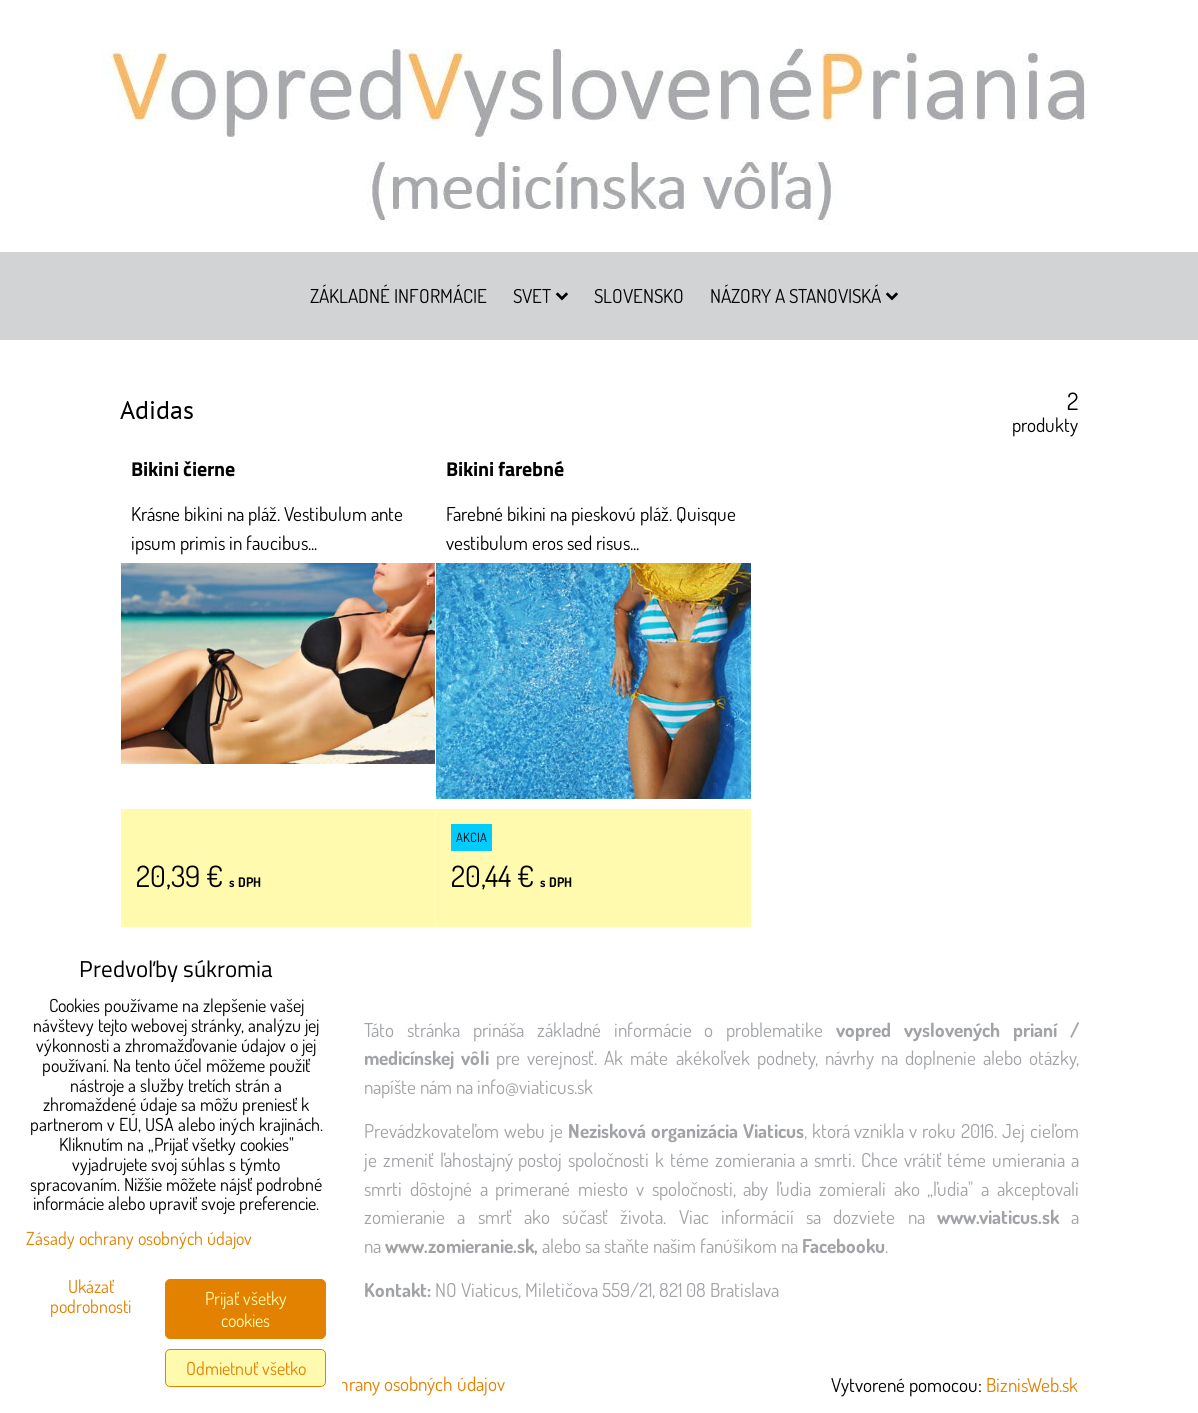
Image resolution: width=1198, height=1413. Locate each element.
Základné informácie (398, 295)
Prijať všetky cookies (246, 1309)
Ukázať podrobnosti (90, 1297)
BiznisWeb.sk (1032, 1384)
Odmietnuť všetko (246, 1368)
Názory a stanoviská (804, 295)
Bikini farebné (505, 469)
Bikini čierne (183, 469)
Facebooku (843, 1245)
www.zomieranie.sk (459, 1245)
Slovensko (639, 295)
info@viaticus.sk (535, 1086)
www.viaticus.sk (998, 1216)
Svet (540, 295)
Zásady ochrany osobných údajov (387, 1383)
